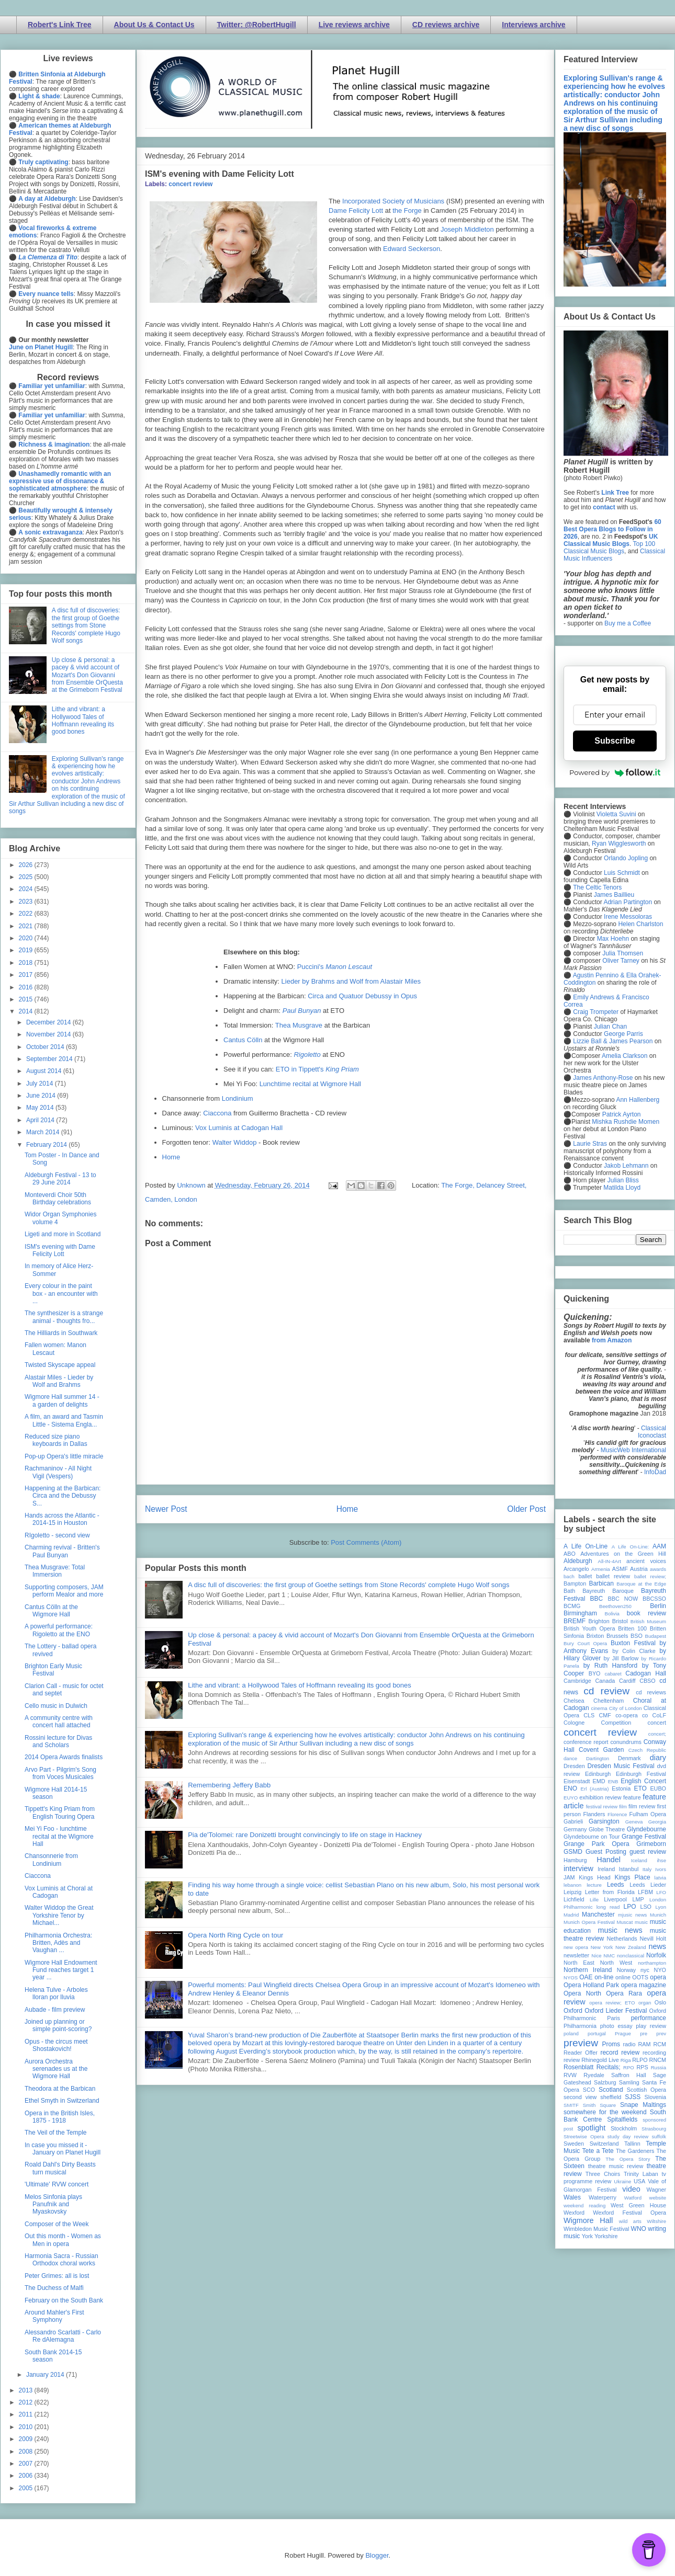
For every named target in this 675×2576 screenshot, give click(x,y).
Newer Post (166, 1508)
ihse (661, 1860)
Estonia (621, 1788)
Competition (616, 1722)
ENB (613, 1781)
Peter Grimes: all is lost (57, 2275)
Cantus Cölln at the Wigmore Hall (51, 1610)
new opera (576, 1947)
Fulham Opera (648, 1814)
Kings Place (632, 1877)
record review (619, 2052)
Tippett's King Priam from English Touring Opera (60, 1812)
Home (171, 1157)
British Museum (648, 1621)
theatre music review (616, 2166)
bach (569, 1576)
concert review (190, 184)
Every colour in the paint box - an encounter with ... (61, 1293)
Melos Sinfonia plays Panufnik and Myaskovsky (53, 2204)
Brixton (595, 1636)
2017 (27, 974)
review (572, 2060)
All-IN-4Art (609, 1561)
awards (658, 1569)
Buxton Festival (633, 1643)
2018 (27, 962)
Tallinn (632, 2143)
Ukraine (622, 2181)
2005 (27, 2488)
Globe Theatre (607, 1829)
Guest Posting (606, 1851)
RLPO (639, 2060)
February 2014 (47, 1144)
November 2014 (49, 1034)
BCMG (572, 1606)
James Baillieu (614, 894)
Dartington (597, 1758)
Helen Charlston (640, 924)
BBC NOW (623, 1598)
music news (620, 1930)
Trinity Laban (641, 2174)
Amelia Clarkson (624, 1055)
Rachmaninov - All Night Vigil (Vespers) (58, 1472)
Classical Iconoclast (652, 1431)
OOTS (640, 1977)
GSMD (573, 1851)
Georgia (657, 1822)
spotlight (592, 2128)
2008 (27, 2451)
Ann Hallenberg (637, 1099)
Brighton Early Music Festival (53, 1669)
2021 (27, 926)
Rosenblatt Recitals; (592, 2067)
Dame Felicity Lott (356, 210)
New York (602, 1947)
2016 (27, 987)
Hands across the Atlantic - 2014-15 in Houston (62, 1519)
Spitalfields (622, 2119)
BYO (595, 1673)
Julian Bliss (623, 1180)
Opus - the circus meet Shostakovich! (56, 2045)
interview (578, 1868)
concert (657, 1722)
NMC (609, 1955)
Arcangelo (576, 1569)
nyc (644, 1970)
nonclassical (630, 1955)
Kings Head (595, 1877)
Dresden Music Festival (621, 1766)
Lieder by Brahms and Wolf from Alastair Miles (351, 981)
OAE (585, 1977)
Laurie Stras (589, 1143)
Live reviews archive (354, 24)
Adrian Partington (627, 902)
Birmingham (580, 1613)
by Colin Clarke (633, 1651)
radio (629, 2044)
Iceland (639, 1860)
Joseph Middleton (467, 229)
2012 (27, 2402)
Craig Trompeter (595, 1012)
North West (616, 1962)
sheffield (610, 2097)
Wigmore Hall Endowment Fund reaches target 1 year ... (61, 1970)
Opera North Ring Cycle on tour (235, 1935)
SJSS (632, 2097)
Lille (594, 1899)
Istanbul (628, 1869)
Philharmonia (580, 2026)
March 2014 (43, 1132)
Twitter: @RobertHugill (256, 24)
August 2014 (44, 1071)
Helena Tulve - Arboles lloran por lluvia (56, 1993)
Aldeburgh (578, 1561)
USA (639, 2181)
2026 (27, 865)
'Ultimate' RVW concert (56, 2184)
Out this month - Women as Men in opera (63, 2239)
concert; (657, 1734)
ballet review (613, 1576)
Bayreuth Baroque (608, 1591)
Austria (639, 1569)
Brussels (617, 1636)
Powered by (614, 772)
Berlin (658, 1606)
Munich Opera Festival (589, 1922)
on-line (603, 1977)
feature (632, 1797)
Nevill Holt (653, 1938)
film (623, 1806)
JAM (569, 1877)
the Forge (407, 210)
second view (580, 2097)
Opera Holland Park (591, 1985)
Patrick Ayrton (621, 1114)
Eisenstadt (577, 1781)
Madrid (571, 1915)
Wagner (656, 2189)
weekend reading (584, 2205)
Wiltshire (656, 2221)
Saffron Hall (628, 2075)
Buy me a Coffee (627, 623)
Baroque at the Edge (641, 1584)
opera (658, 1977)
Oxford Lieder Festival (615, 2010)
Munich (658, 1915)
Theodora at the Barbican (60, 2088)
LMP (638, 1899)
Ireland (606, 1869)
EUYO (571, 1797)
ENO (570, 1788)
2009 (27, 2439)
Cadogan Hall (645, 1673)
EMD (599, 1781)
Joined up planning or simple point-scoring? (58, 2025)
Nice (596, 1955)
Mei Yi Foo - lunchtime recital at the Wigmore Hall (59, 1836)
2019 (27, 950)
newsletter (576, 1955)
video (631, 2189)
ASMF (620, 1569)
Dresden (574, 1766)
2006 (27, 2475)
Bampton (575, 1583)
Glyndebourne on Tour (592, 1836)
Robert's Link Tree (60, 24)
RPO (628, 2067)
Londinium (237, 1098)
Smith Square (599, 2105)
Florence (617, 1814)
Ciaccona (217, 1113)
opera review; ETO (612, 2002)
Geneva (634, 1822)
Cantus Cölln (242, 1040)
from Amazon (612, 1340)
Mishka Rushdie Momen (625, 1121)
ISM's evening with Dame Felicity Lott (60, 1250)
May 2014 (40, 1107)
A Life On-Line (586, 1546)
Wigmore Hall (588, 2220)
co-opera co (631, 1715)
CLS (588, 1715)
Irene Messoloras (628, 916)
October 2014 (46, 1047)
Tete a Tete (598, 2151)
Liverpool (615, 1899)
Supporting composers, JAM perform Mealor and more (64, 1590)
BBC (596, 1598)
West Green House (638, 2205)
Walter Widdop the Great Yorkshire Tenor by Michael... (59, 1915)
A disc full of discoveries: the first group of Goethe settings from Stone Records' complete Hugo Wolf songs (348, 1585)
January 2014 (46, 2374)
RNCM (657, 2060)
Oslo (660, 2002)
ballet (585, 1576)
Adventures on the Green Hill (623, 1554)
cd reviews (651, 1692)
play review (651, 2026)
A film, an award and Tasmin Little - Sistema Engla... (64, 1420)
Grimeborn (651, 1844)
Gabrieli (573, 1821)
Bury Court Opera (585, 1643)
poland (571, 2033)
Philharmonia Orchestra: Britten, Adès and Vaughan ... (58, 1943)
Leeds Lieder (647, 1885)
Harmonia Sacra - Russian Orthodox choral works (61, 2259)
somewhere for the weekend (605, 2112)
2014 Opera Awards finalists (64, 1757)
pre (643, 2033)
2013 (27, 2390)
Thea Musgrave (298, 1025)
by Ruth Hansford (610, 1665)
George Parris (623, 1034)
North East (579, 1962)
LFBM (645, 1892)
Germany (575, 1829)
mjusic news (632, 1915)
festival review (602, 1806)
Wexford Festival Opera (629, 2212)
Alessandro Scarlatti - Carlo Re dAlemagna (63, 2336)
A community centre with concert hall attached (59, 1721)
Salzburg (605, 2082)
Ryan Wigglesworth (619, 843)
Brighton (598, 1621)
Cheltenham (608, 1700)
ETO (640, 1788)
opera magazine (643, 1985)
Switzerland (604, 2143)
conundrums (625, 1742)
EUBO (658, 1788)
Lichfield (574, 1899)
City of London (625, 1708)
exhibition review (600, 1797)
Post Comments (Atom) (366, 1542)
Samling (629, 2082)
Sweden (574, 2143)
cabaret (613, 1674)
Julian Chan (610, 1026)
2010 (27, 2427)
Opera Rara (624, 1993)
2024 (27, 889)
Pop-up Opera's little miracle (64, 1456)
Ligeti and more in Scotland (62, 1234)
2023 (27, 901)
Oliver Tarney (620, 960)
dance (570, 1758)
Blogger (376, 2555)
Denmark (629, 1758)
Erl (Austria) (595, 1789)
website (657, 2198)
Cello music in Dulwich (56, 1705)
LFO (661, 1892)
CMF (605, 1715)
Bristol (620, 1621)
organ (644, 2002)
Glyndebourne (646, 1829)
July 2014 (40, 1083)
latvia (660, 1877)
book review (646, 1613)
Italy (647, 1869)
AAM (659, 1546)
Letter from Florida (610, 1892)
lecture (594, 1885)
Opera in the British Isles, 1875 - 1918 (60, 2117)
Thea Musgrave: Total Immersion (55, 1571)
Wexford (574, 2212)
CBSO (647, 1681)
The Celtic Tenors (597, 887)
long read (608, 1907)
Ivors (660, 1869)
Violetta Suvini (616, 814)
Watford (633, 2198)
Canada (605, 1681)
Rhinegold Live (599, 2060)
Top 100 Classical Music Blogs (609, 547)
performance (648, 2018)
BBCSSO (654, 1598)
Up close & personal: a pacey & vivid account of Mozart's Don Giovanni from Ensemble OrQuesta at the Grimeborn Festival (87, 675)
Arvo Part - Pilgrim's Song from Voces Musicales (60, 1773)
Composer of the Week (57, 2224)
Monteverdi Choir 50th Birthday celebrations (58, 1198)
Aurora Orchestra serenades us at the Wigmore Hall (56, 2069)
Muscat (624, 1922)
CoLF (659, 1715)
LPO (629, 1906)
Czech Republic (647, 1750)
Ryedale (593, 2075)
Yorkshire (606, 2236)
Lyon (661, 1907)
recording (654, 2052)
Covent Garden (601, 1749)
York (587, 2236)
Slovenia (655, 2097)
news (657, 1946)
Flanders (594, 1814)
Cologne (574, 1722)
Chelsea (574, 1700)
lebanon (572, 1885)
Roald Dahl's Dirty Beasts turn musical (60, 2168)
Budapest (655, 1636)
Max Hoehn (613, 938)
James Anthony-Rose (603, 1077)
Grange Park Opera (596, 1844)
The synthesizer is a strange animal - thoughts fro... (64, 1316)
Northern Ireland (588, 1970)
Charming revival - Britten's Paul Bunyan (62, 1551)
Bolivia (612, 1613)
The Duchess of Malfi (54, 2288)
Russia (658, 2067)
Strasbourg (654, 2129)
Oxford (573, 2010)
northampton (652, 1963)
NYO (660, 1970)
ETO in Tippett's (317, 1069)
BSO (637, 1636)
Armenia (600, 1569)
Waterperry (602, 2197)
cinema (599, 1708)
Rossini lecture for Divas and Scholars (58, 1741)
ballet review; (650, 1576)
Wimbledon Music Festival (596, 2229)
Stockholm (624, 2128)
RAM (644, 2044)
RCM (659, 2044)
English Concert (643, 1781)
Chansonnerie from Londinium (51, 1859)
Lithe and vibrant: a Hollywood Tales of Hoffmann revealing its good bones (299, 1685)
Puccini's (334, 967)
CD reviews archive (445, 24)
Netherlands (621, 1938)
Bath (569, 1591)
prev (661, 2033)
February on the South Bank (64, 2300)
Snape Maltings (643, 2104)
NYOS (571, 1977)
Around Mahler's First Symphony (54, 2316)
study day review (628, 2136)
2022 (27, 913)
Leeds (615, 1884)
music (641, 1922)
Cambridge (577, 1681)
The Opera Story (627, 2159)
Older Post (526, 1508)
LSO (645, 1906)
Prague (623, 2033)
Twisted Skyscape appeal (60, 1365)
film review (641, 1806)
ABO (570, 1554)
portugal (597, 2033)
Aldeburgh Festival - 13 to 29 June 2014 (60, 1178)
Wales (572, 2197)
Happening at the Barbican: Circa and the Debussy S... (62, 1496)
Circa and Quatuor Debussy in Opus (362, 996)
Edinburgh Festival (641, 1774)
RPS (642, 2067)
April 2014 (41, 1120)
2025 (27, 877)
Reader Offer (581, 2052)
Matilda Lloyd (621, 1187)
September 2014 (50, 1059)
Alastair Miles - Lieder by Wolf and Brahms (59, 1381)
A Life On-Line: (630, 1546)
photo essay (616, 2026)
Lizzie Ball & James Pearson (612, 1041)
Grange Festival (644, 1836)
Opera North (582, 1993)
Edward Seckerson (411, 249)
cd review (606, 1690)
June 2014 (41, 1095)
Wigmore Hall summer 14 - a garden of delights (62, 1400)
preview (581, 2042)
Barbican (601, 1583)
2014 (27, 1011)
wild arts (630, 2221)
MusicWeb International (633, 1450)
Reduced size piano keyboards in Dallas (56, 1440)
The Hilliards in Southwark (61, 1333)
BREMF (575, 1621)
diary (658, 1757)
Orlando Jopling (626, 858)
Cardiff (627, 1681)
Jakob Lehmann (626, 1165)
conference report (586, 1742)
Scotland (611, 2089)
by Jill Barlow (621, 1658)
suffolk (658, 2136)
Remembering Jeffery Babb (229, 1785)
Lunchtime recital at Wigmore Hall (310, 1084)
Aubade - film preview (55, 2009)
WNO (638, 2228)
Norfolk (656, 1955)
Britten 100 (632, 1628)
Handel (609, 1859)
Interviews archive (533, 24)
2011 (27, 2414)
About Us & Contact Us (154, 24)
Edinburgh (598, 1774)
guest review (647, 1851)
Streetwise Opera (584, 2136)
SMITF (571, 2105)
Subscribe (614, 740)
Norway (626, 1970)
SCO (589, 2090)
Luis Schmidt (622, 872)
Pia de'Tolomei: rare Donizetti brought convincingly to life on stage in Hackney (305, 1835)
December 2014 (49, 1022)
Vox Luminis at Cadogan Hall (239, 1128)
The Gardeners (635, 2151)
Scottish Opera (646, 2090)
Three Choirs (603, 2174)
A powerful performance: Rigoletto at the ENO (59, 1630)
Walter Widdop (234, 1142)
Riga (626, 2060)
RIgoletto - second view (57, 1535)
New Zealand (630, 1947)
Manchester (598, 1914)
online (623, 1977)
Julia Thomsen (622, 953)
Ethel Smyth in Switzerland (62, 2100)
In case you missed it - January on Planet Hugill (62, 2148)
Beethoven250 (615, 1606)
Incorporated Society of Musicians (393, 201)
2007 (27, 2463)
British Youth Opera (589, 1628)
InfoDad (655, 1472)
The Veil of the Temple (56, 2132)
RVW (570, 2075)
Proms (611, 2044)
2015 (27, 999)
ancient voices (646, 1561)
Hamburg (575, 1860)
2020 (27, 938)
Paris (613, 2018)
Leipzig (572, 1892)
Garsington (604, 1821)
